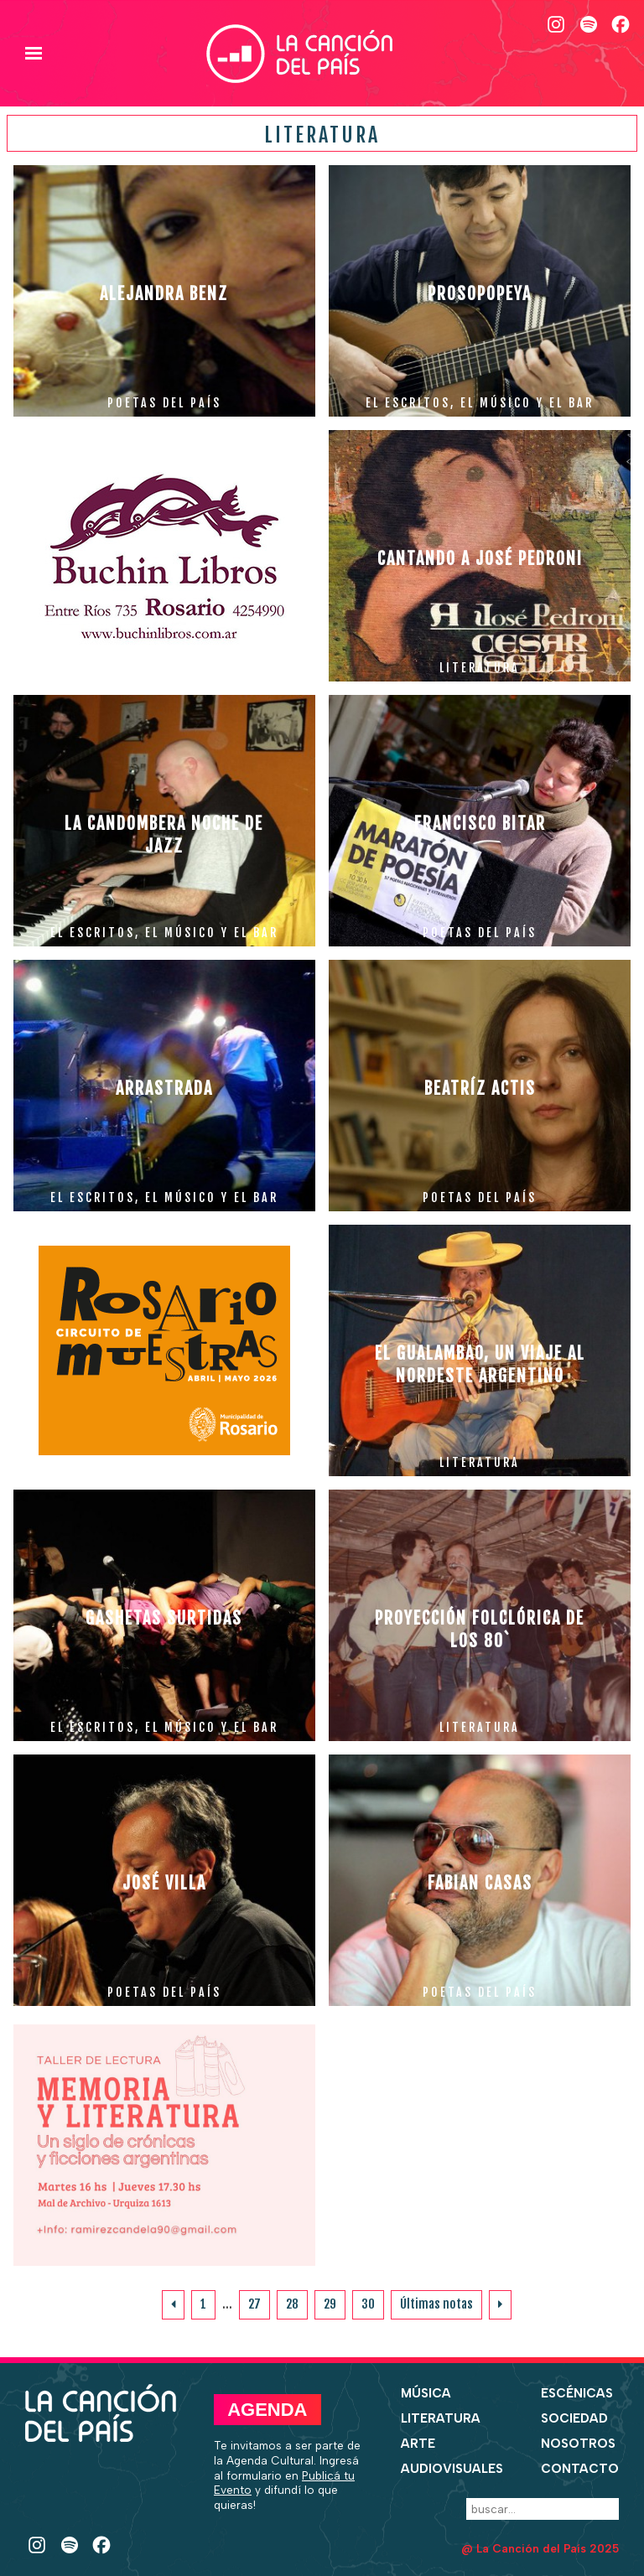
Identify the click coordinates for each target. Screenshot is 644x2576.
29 (330, 2304)
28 (292, 2304)
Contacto (580, 2468)
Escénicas (577, 2393)
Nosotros (578, 2443)
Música (426, 2393)
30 (368, 2304)
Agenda (267, 2409)
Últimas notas (436, 2304)
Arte (418, 2443)
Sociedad (574, 2418)
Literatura (440, 2418)
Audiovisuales (452, 2468)
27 (254, 2304)
